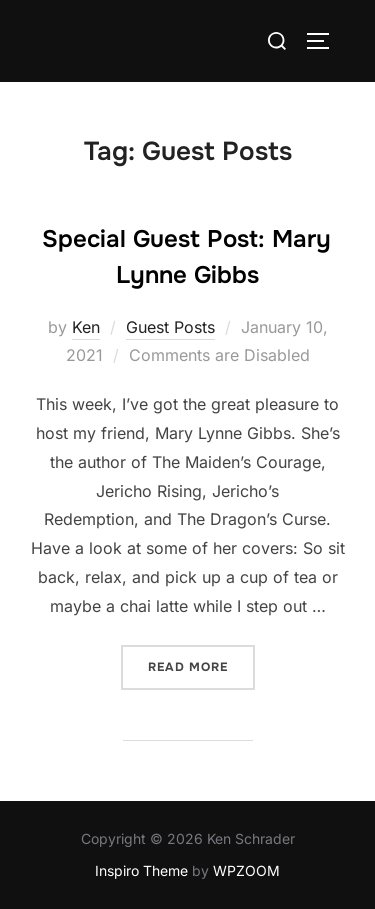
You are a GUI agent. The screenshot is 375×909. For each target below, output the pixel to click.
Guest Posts (170, 327)
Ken (86, 327)
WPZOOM (246, 870)
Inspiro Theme (141, 870)
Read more (201, 665)
